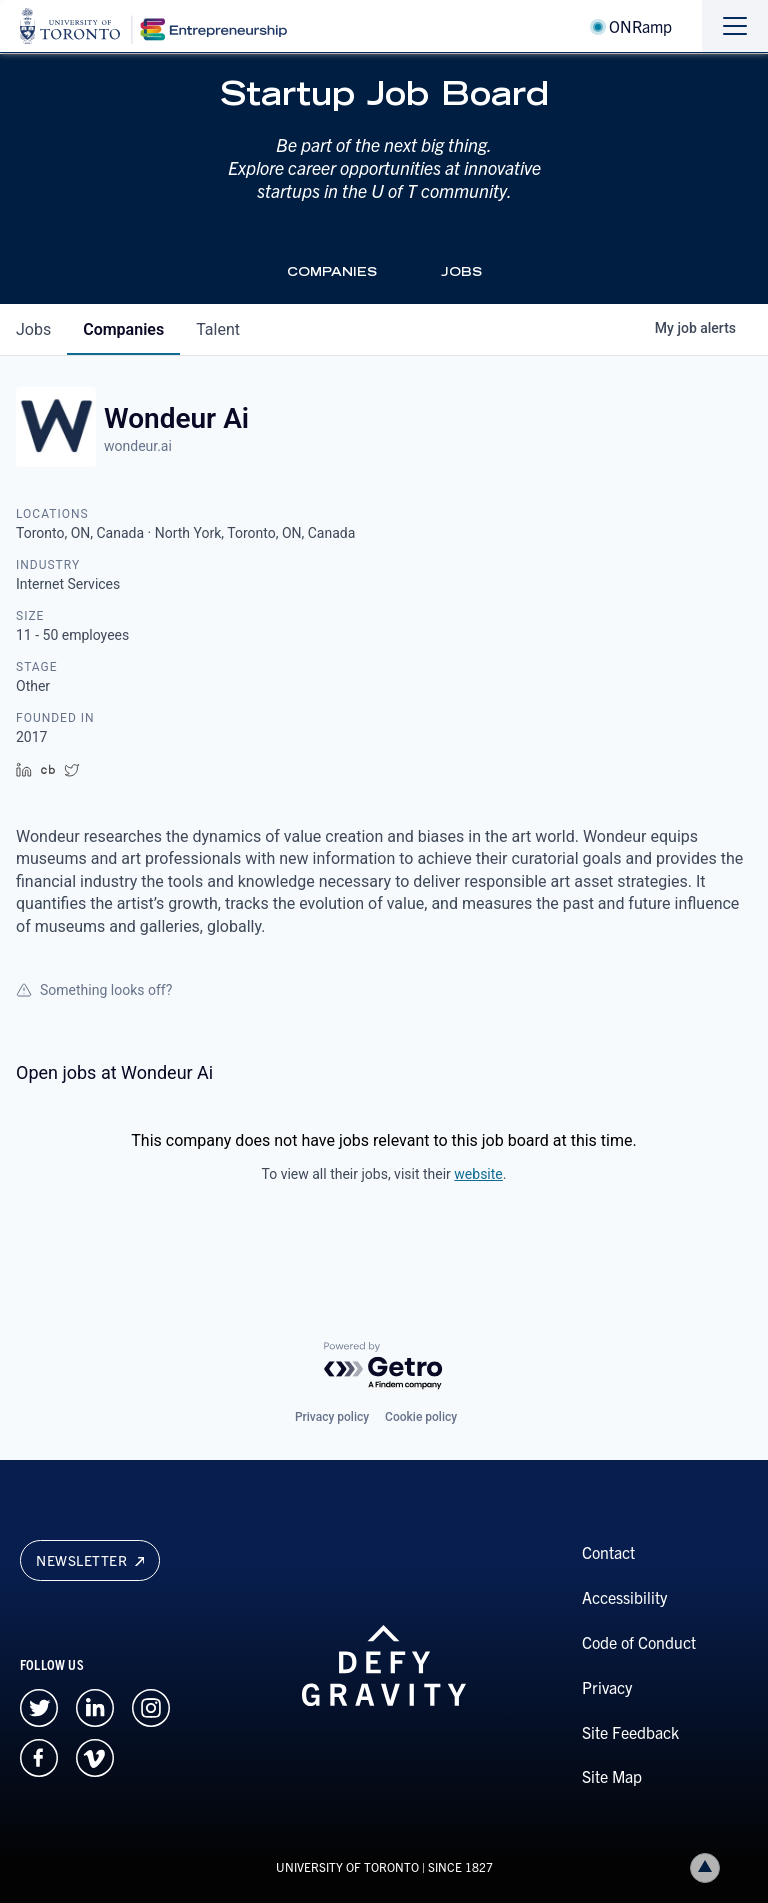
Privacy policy (332, 1417)
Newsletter (90, 1560)
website (478, 1174)
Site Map (612, 1776)
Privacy (607, 1687)
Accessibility (624, 1597)
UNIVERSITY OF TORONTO (347, 1866)
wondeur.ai (138, 446)
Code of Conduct (639, 1642)
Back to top (709, 1867)
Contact (608, 1552)
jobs (33, 329)
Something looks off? (94, 990)
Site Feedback (630, 1732)
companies (123, 329)
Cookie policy (421, 1417)
